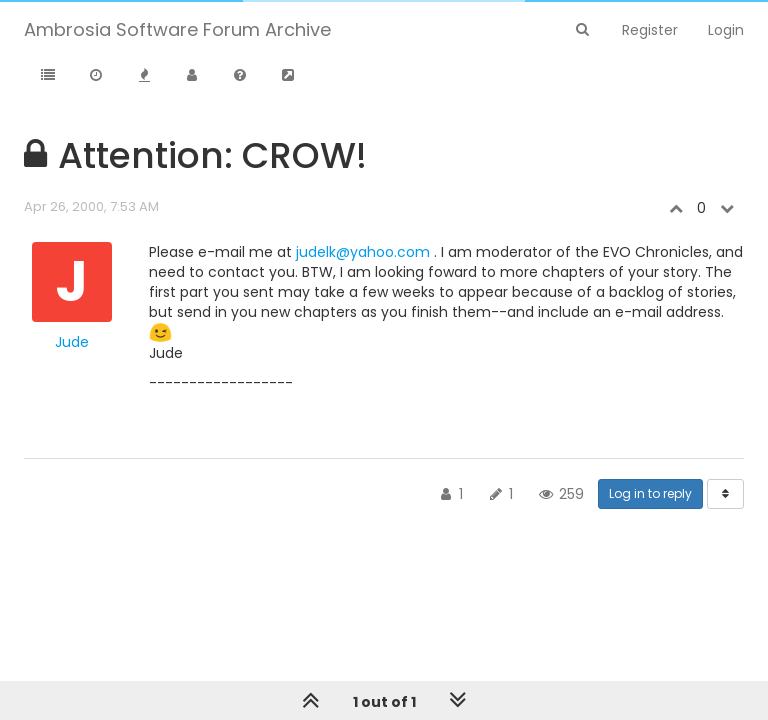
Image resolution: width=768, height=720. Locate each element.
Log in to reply (650, 493)
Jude (72, 342)
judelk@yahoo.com (363, 252)
